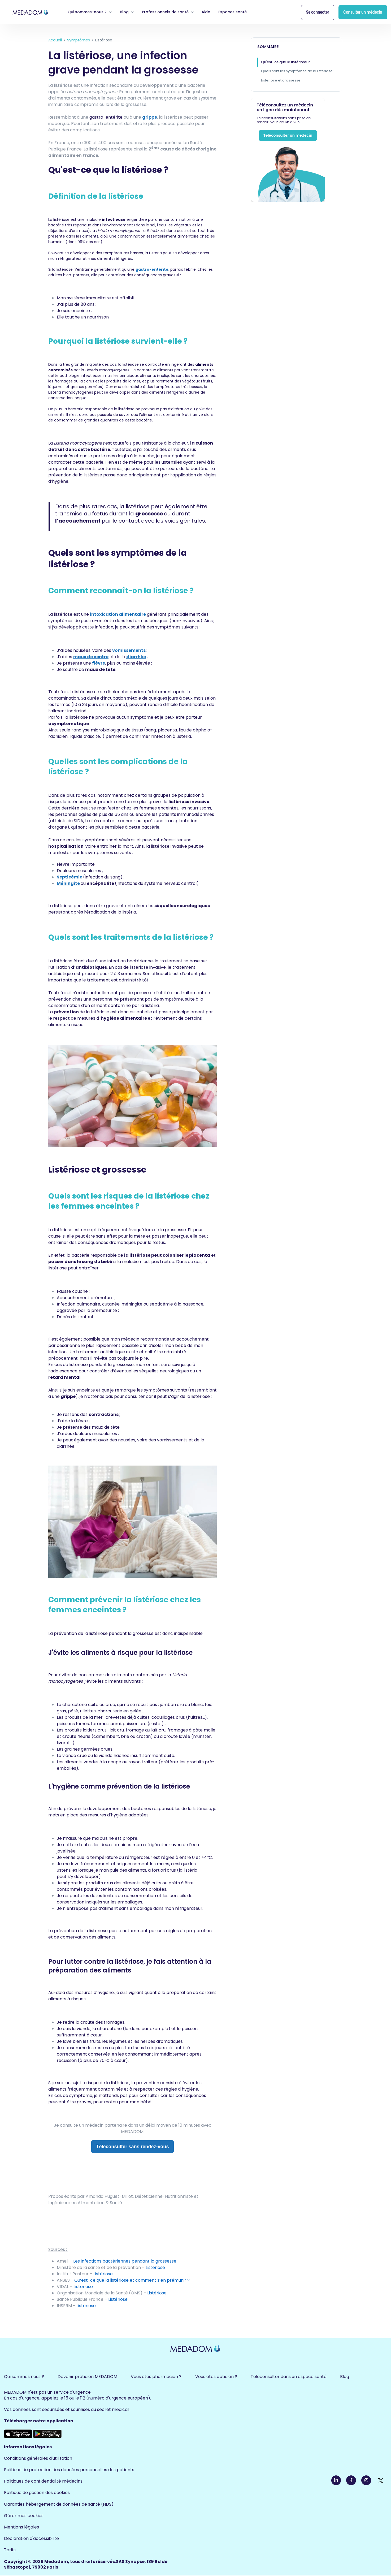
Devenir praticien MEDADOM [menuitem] (87, 2376)
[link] (30, 12)
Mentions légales (21, 2527)
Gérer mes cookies (24, 2516)
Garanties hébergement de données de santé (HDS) (59, 2504)
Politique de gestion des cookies (37, 2492)
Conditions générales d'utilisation (38, 2458)
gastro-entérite (152, 269)
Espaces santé (232, 12)
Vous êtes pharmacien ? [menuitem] (156, 2376)
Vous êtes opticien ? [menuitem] (216, 2376)
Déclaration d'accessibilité (31, 2538)
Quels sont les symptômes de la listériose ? (298, 71)
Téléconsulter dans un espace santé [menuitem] (289, 2376)
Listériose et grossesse (281, 80)
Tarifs (10, 2550)
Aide (206, 12)
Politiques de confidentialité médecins (43, 2481)
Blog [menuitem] (344, 2376)
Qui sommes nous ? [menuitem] (24, 2376)
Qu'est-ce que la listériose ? (285, 61)
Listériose (86, 2306)
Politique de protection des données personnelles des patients (69, 2470)
